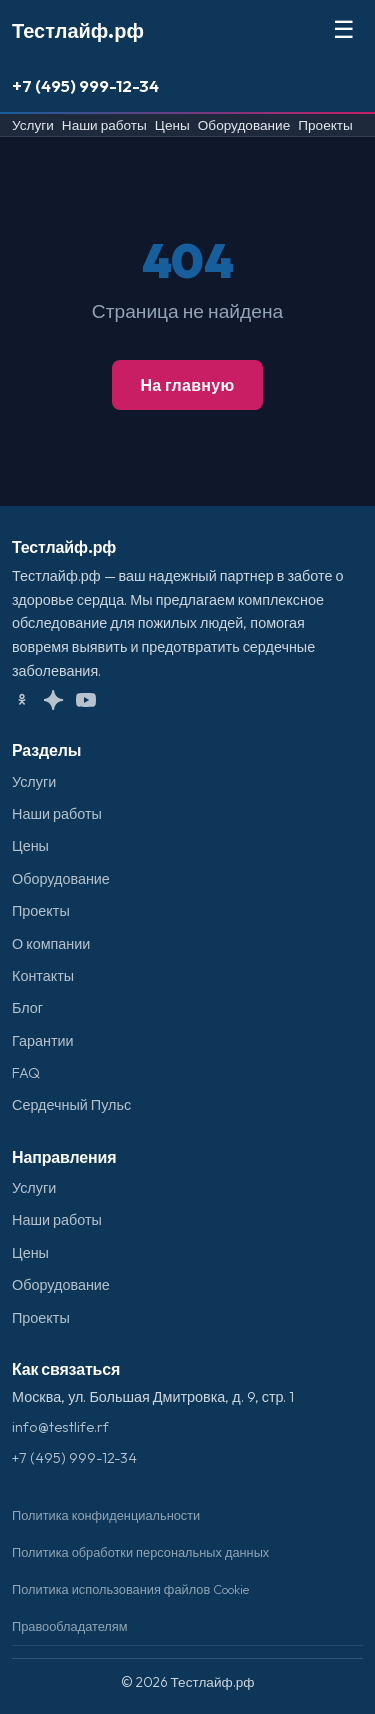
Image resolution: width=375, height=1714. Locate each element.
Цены (172, 125)
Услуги (33, 125)
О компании (51, 944)
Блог (27, 1008)
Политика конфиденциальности (106, 1515)
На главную (187, 385)
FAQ (26, 1073)
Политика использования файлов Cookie (130, 1589)
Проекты (325, 125)
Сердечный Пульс (71, 1105)
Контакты (43, 976)
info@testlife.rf (60, 1427)
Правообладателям (70, 1626)
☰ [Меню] (344, 29)
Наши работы (104, 125)
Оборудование (244, 125)
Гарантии (43, 1041)
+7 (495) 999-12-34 (85, 85)
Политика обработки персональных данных (140, 1552)
